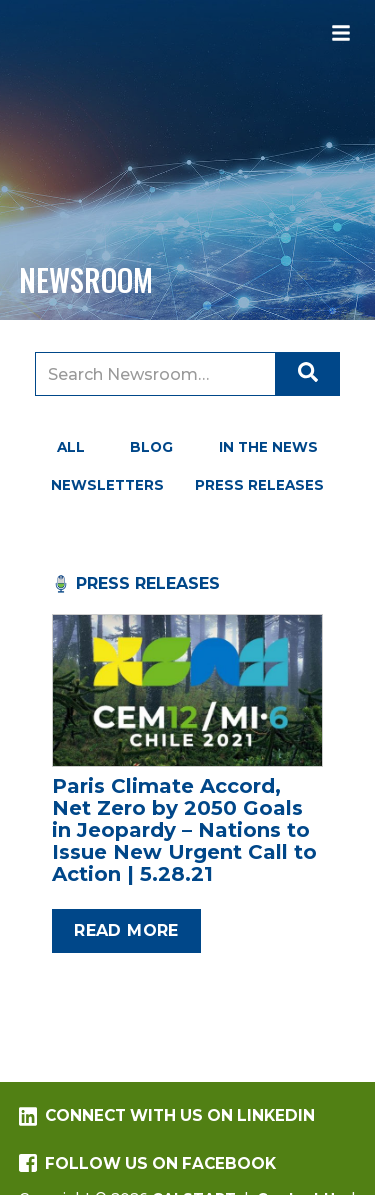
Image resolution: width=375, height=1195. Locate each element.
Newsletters (107, 485)
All (71, 447)
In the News (268, 447)
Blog (151, 447)
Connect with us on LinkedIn (167, 1116)
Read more (126, 930)
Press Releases (259, 485)
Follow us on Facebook (147, 1163)
